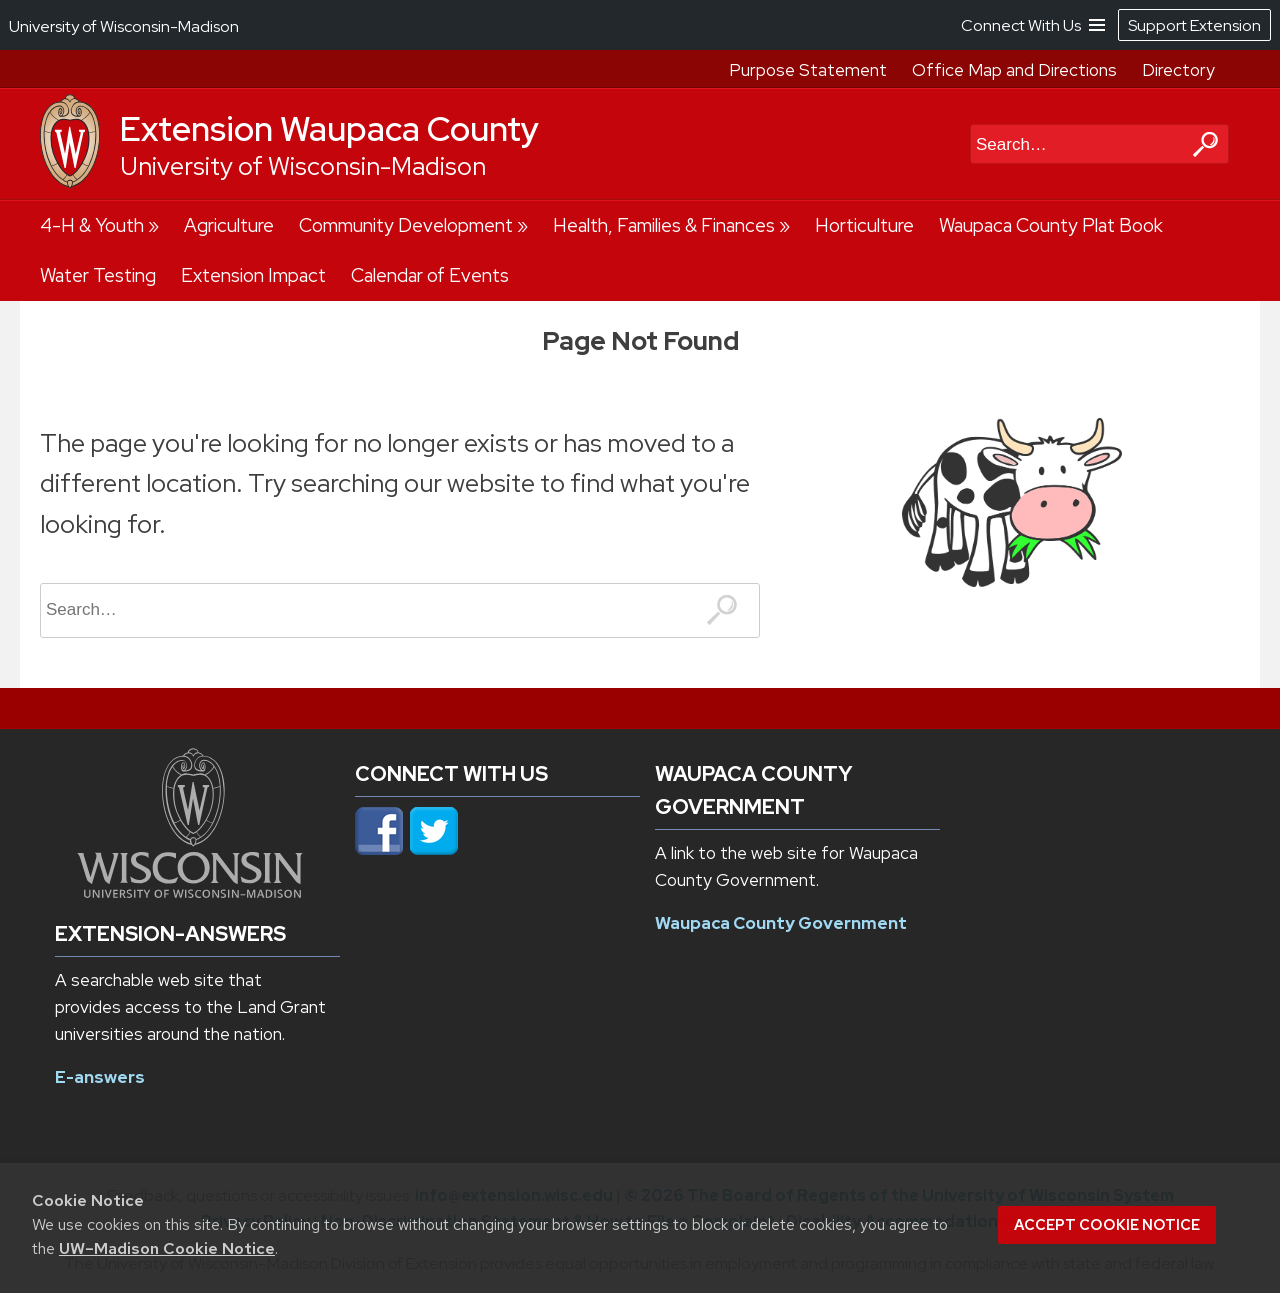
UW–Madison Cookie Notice (167, 1248)
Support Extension (1194, 25)
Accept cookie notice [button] (1107, 1225)
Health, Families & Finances (664, 225)
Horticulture (864, 225)
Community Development (406, 225)
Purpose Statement (808, 70)
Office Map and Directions (1014, 70)
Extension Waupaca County (329, 129)
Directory (1178, 70)
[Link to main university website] (190, 892)
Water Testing (98, 275)
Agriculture (229, 225)
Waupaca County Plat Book (1051, 225)
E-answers (100, 1077)
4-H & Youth (92, 225)
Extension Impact (253, 275)
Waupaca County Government (781, 923)
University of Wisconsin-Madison (303, 166)
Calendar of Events (430, 275)
